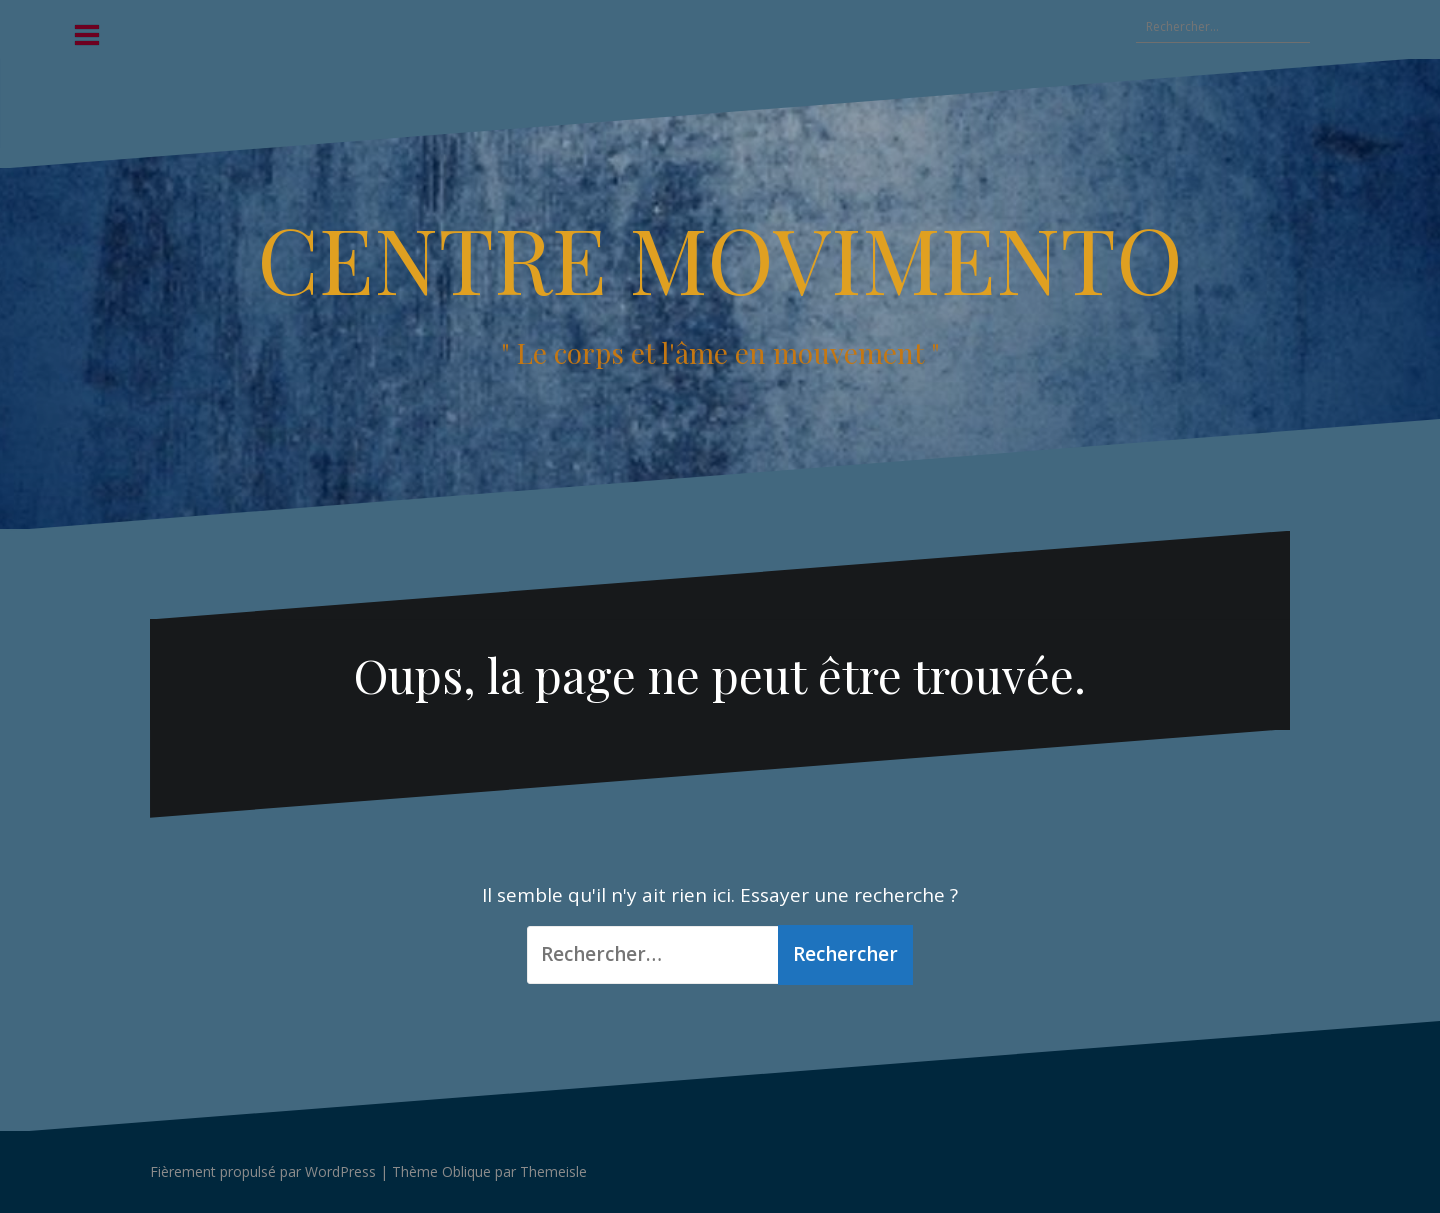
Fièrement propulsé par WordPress (263, 1171)
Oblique (466, 1171)
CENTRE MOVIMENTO (720, 258)
